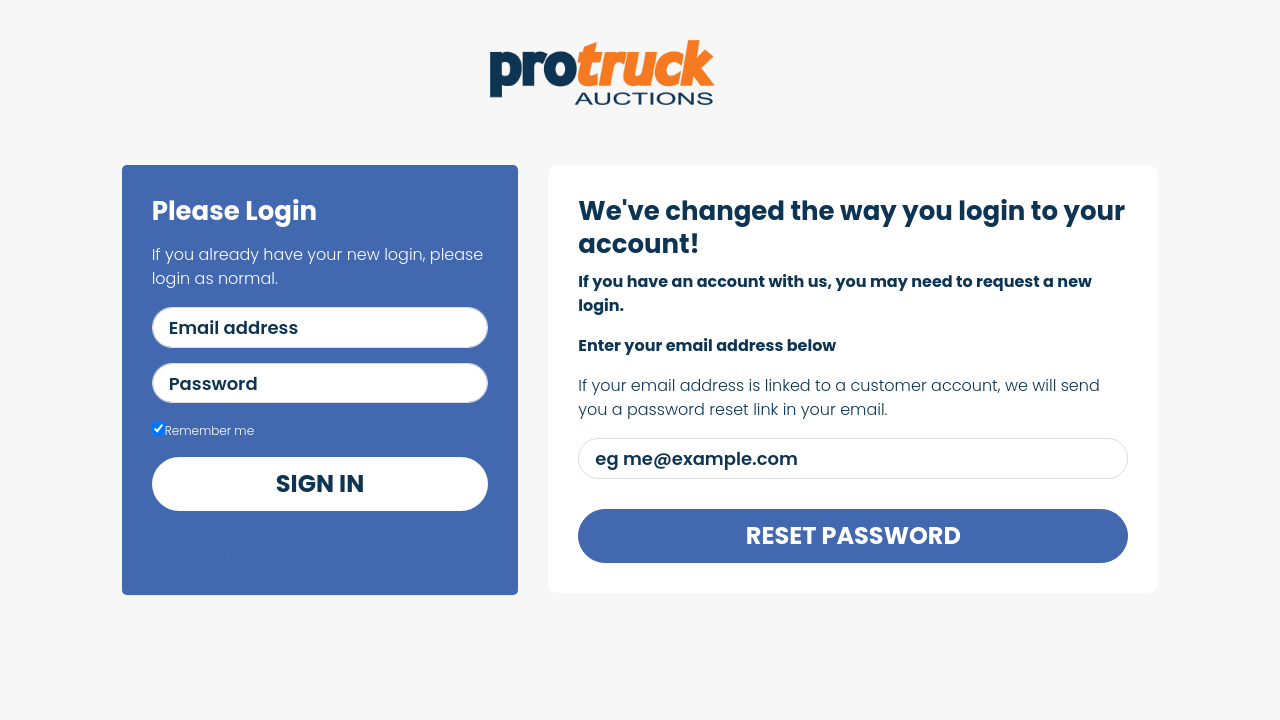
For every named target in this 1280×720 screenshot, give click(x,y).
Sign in (320, 483)
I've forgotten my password (259, 552)
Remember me (203, 430)
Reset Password (853, 535)
